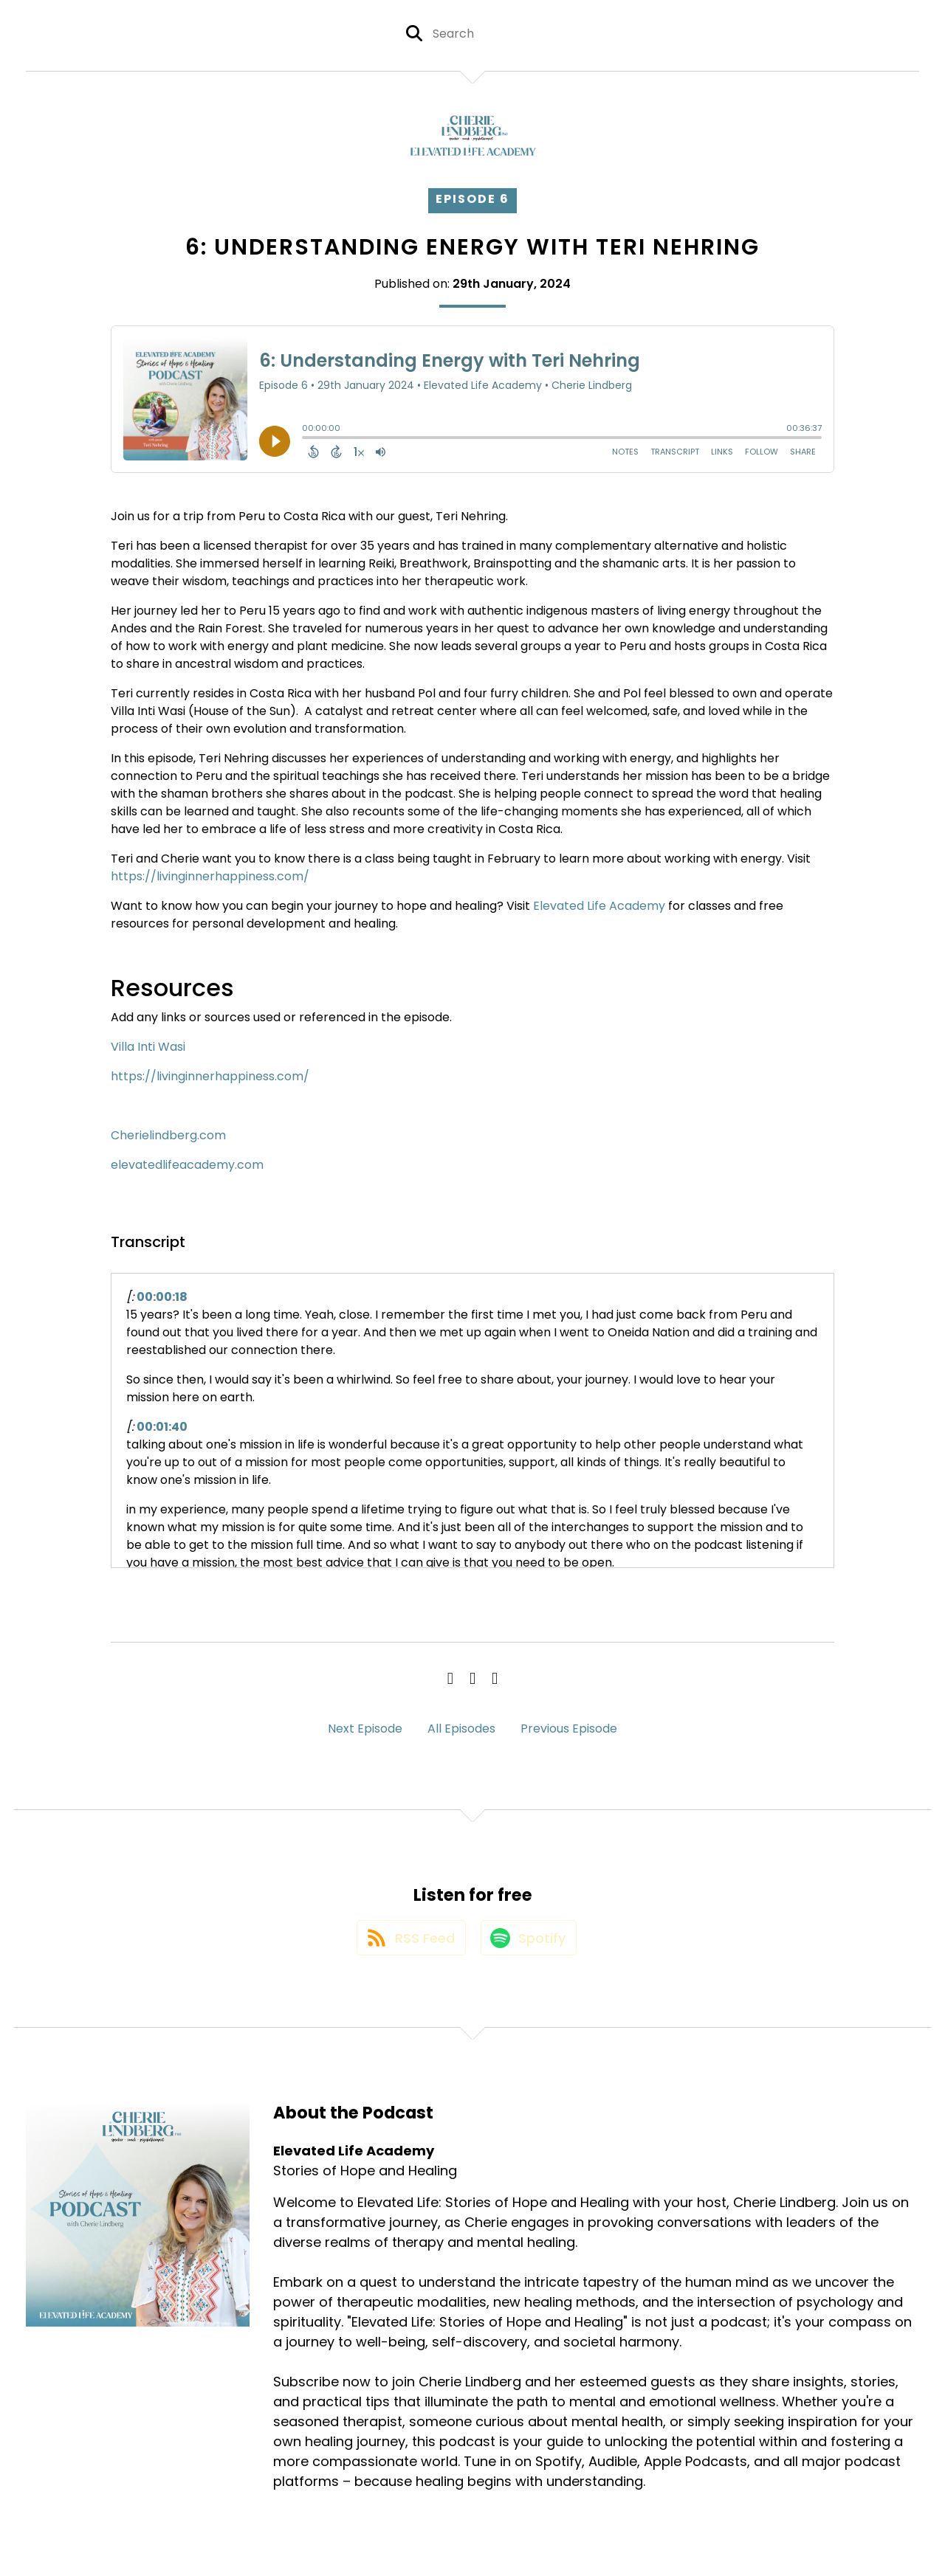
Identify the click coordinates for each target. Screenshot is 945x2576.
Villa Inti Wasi (148, 1046)
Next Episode (365, 1728)
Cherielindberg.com (168, 1135)
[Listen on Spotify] (529, 1945)
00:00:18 (162, 1296)
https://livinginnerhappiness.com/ (210, 876)
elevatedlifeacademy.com (187, 1164)
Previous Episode (568, 1728)
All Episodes (461, 1728)
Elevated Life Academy (599, 905)
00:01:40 (162, 1426)
